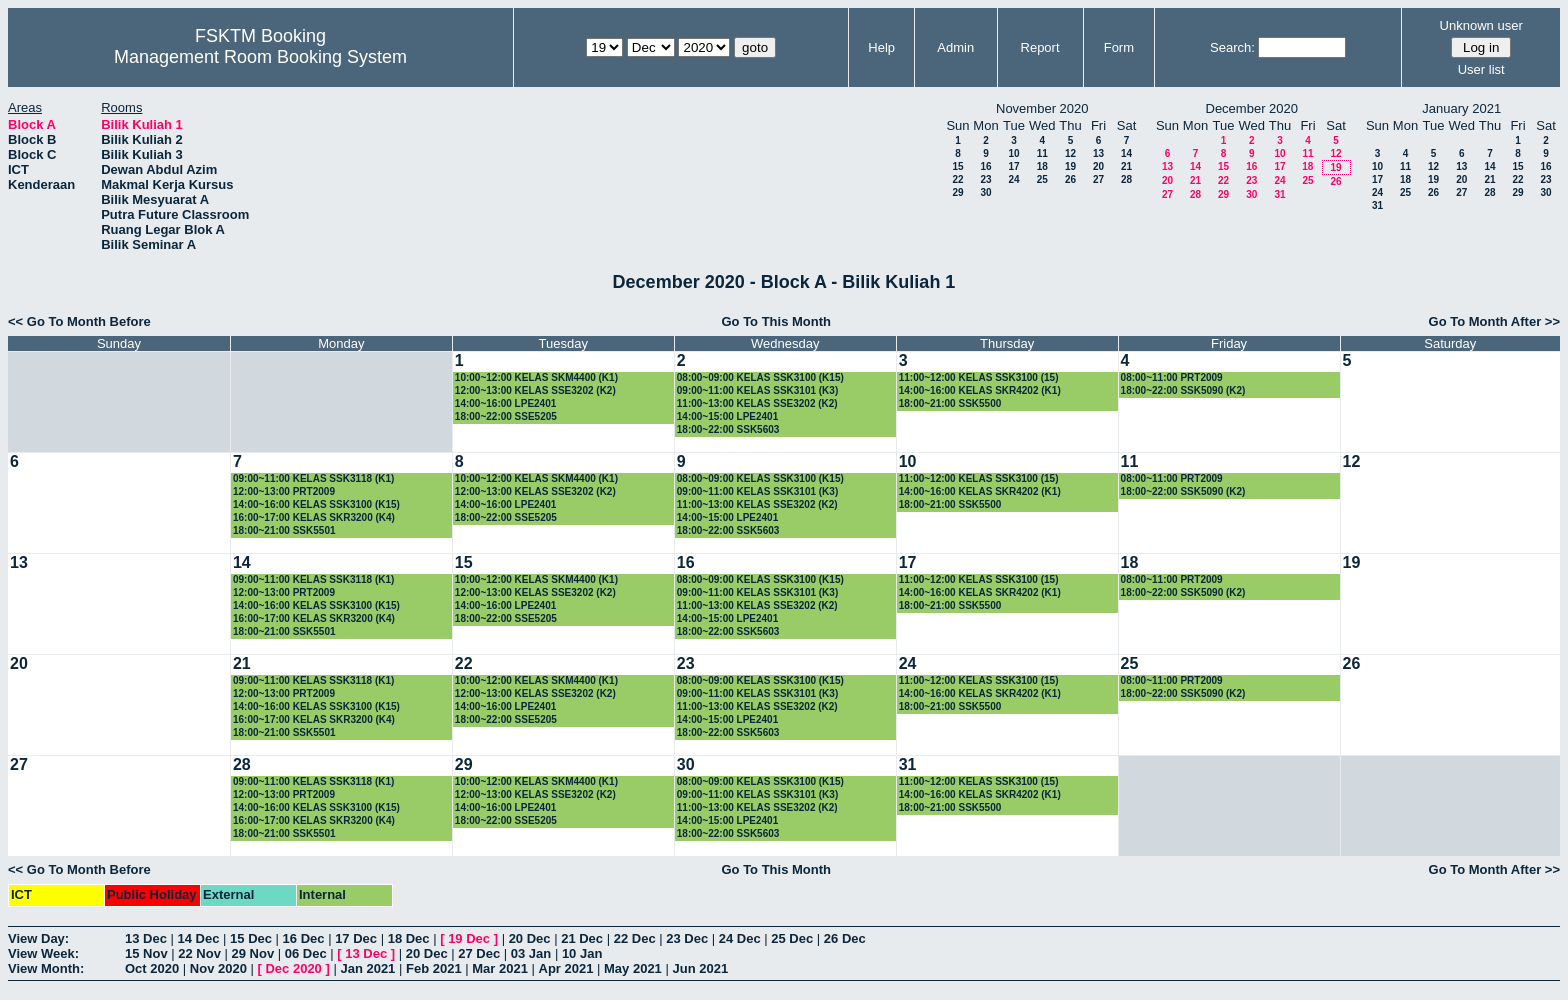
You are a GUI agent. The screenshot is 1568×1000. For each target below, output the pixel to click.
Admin (955, 47)
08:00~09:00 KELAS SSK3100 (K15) (760, 377)
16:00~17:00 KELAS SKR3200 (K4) (314, 517)
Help (881, 47)
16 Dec (304, 938)
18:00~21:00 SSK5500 (950, 403)
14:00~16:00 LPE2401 (505, 403)
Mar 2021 (500, 968)
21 (1126, 166)
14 (1126, 153)
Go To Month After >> (1494, 321)
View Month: (46, 968)
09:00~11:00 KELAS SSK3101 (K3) (757, 390)
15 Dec (251, 938)
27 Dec (479, 953)
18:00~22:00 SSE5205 (506, 416)
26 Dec (845, 938)
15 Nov (146, 953)
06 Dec (306, 953)
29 (957, 192)
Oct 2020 (152, 968)
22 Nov (199, 953)
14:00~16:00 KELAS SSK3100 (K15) (316, 504)
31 (1279, 194)
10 (1013, 153)
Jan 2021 (367, 968)
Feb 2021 (434, 968)
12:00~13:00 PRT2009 (284, 491)
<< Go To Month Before (79, 321)
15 (957, 166)
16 (985, 166)
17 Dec (356, 938)
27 (1098, 179)
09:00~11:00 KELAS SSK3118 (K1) (313, 478)
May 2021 (633, 968)
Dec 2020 (293, 968)
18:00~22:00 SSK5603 (728, 429)
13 (1098, 153)
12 (1070, 153)
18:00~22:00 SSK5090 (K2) (1183, 390)
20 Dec (530, 938)
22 (957, 179)
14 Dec (199, 938)
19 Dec (469, 938)
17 (1013, 166)
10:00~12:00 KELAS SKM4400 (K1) (536, 377)
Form (1119, 47)
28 (1126, 179)
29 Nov (253, 953)
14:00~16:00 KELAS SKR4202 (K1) (980, 390)
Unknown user (1481, 25)
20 (1098, 166)
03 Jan (531, 953)
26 (1070, 179)
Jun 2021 (700, 968)
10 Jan (582, 953)
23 (985, 179)
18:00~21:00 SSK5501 (284, 530)
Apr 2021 (566, 968)
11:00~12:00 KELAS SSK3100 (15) (979, 377)
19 (1070, 166)
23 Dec (687, 938)
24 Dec (740, 938)
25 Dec (792, 938)
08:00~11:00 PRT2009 (1172, 377)
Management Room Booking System (260, 57)
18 (1042, 166)
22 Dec (635, 938)
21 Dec (582, 938)
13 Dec (146, 938)
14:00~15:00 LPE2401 (727, 416)
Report (1040, 47)
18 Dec (409, 938)
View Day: (38, 938)
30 (985, 192)
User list (1481, 69)
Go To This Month (776, 321)
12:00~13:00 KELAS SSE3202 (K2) (535, 390)
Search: (1232, 47)
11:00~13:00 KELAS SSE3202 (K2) (757, 403)
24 (1013, 179)
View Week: (43, 953)
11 (1042, 153)
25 (1042, 179)
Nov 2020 (218, 968)
